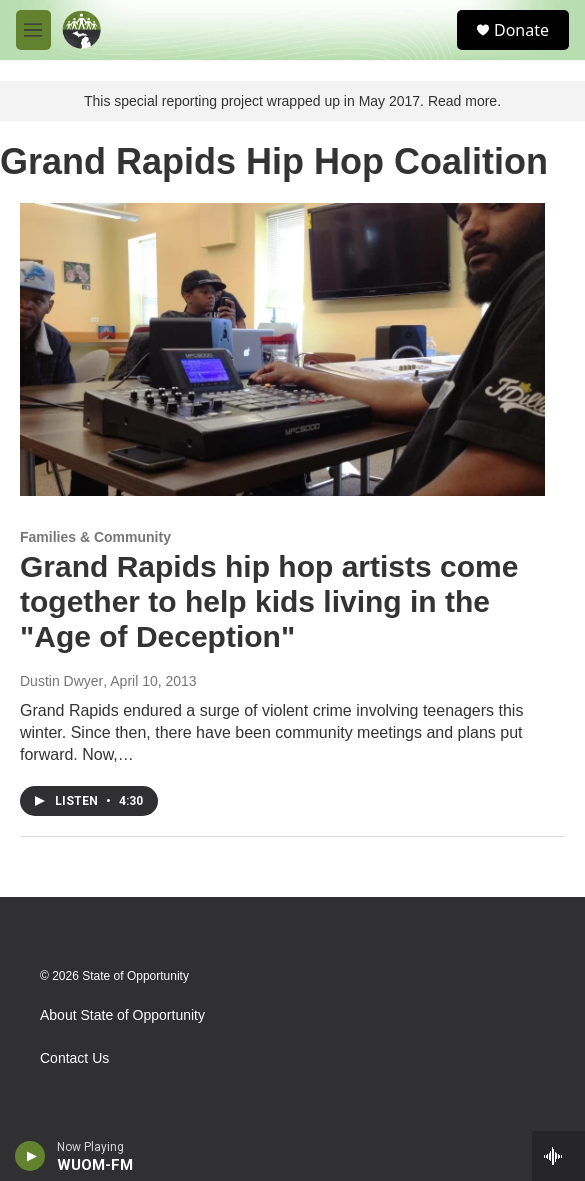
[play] (30, 1156)
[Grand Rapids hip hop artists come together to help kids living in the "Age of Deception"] (282, 349)
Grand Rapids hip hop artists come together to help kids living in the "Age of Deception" (269, 601)
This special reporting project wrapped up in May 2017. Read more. (292, 101)
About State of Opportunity (122, 1015)
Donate (521, 30)
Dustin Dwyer (61, 681)
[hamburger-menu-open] (33, 30)
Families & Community (95, 537)
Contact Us (74, 1058)
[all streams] (558, 1156)
